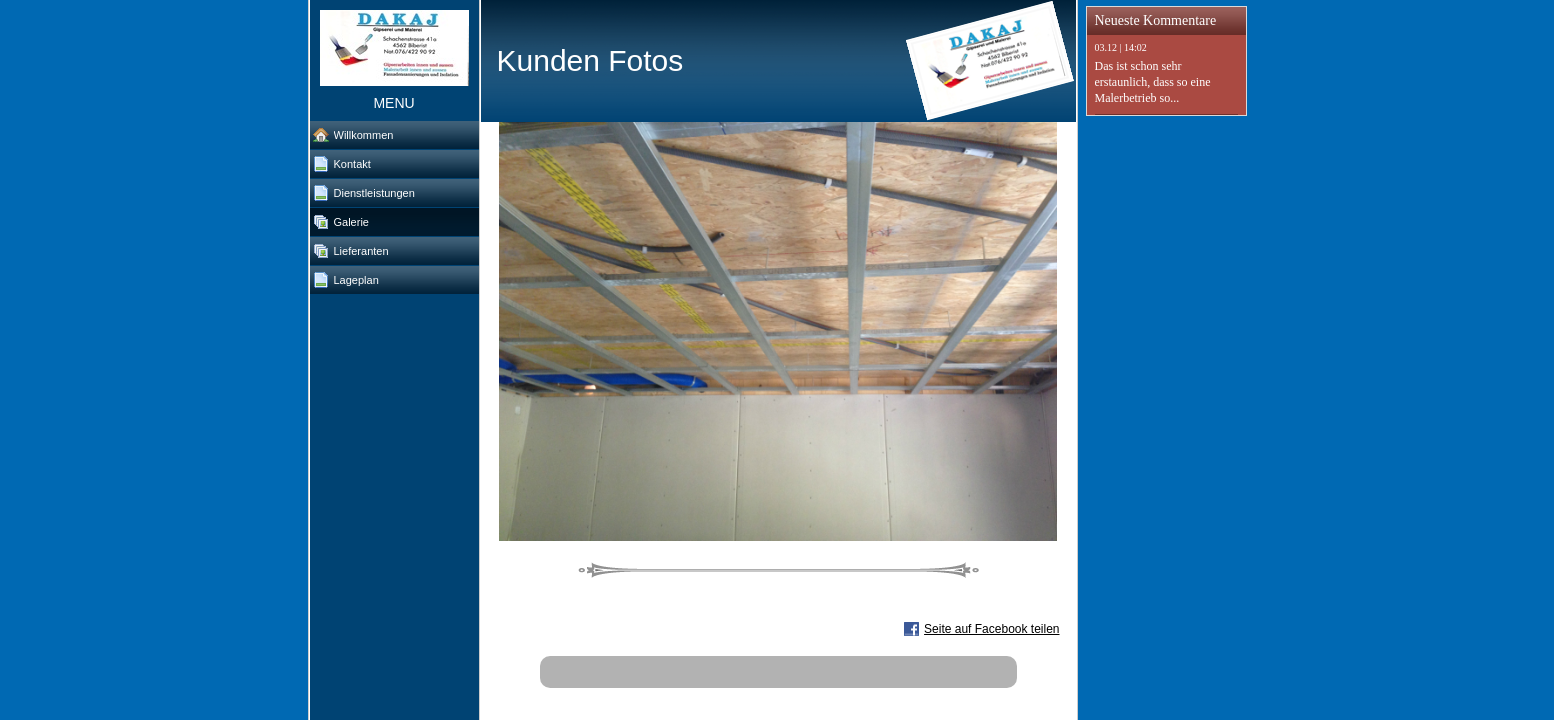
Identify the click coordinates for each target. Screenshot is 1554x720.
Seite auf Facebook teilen (991, 629)
